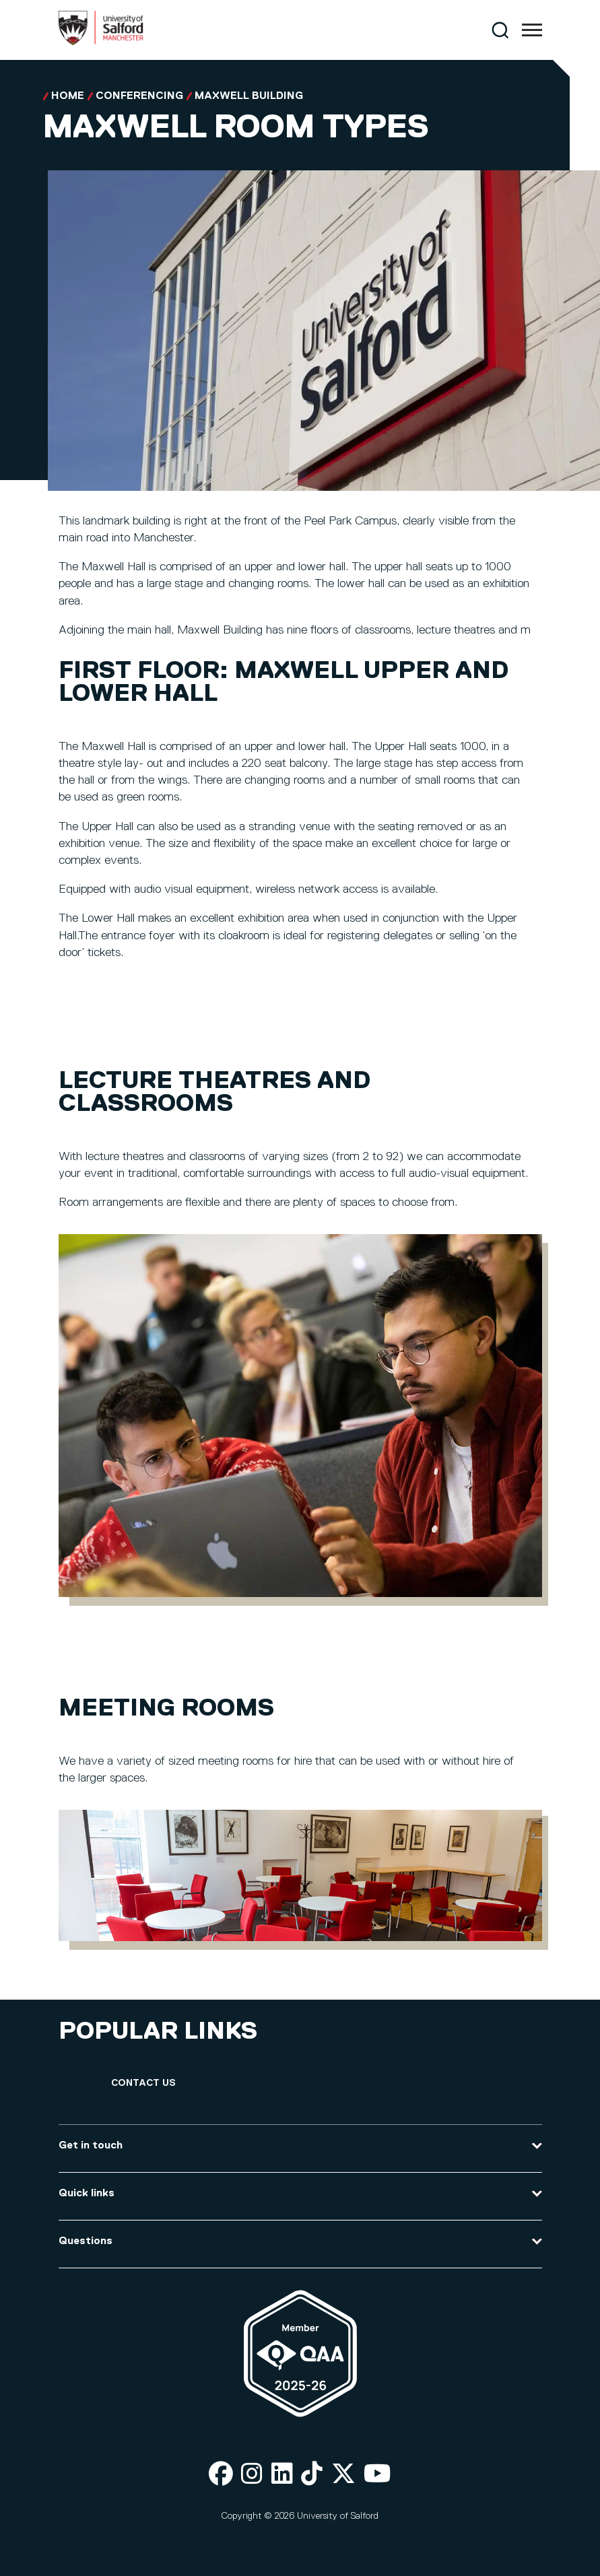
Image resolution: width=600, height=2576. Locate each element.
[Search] (500, 30)
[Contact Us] (143, 2083)
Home (67, 96)
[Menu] (532, 30)
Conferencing (139, 96)
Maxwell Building (249, 96)
